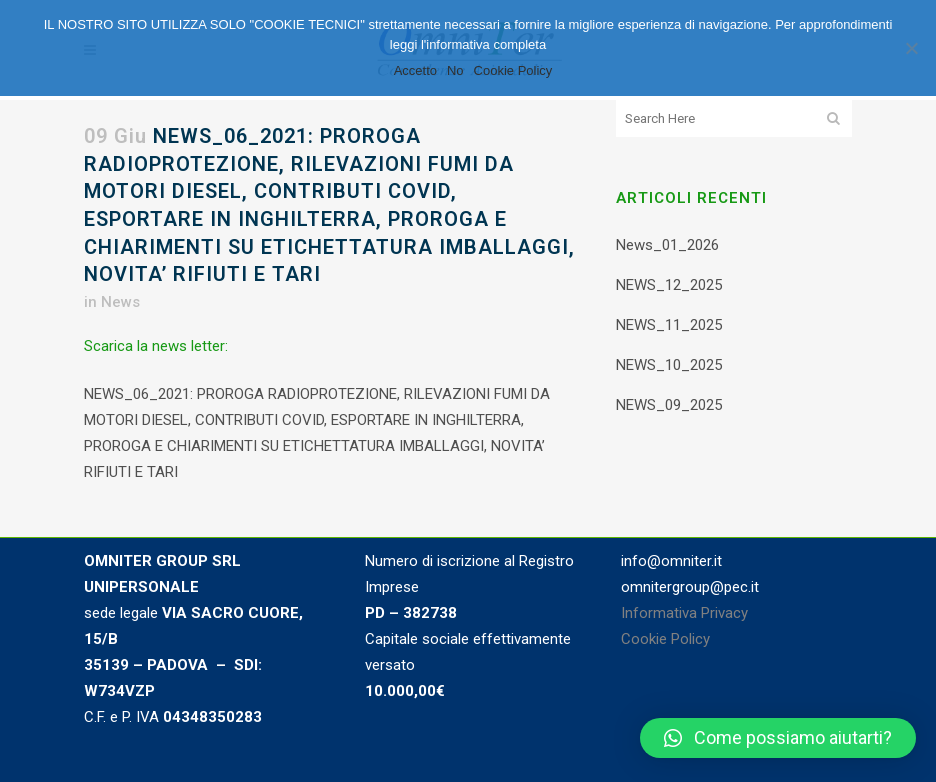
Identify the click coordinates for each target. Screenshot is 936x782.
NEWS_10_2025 (669, 365)
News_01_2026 (667, 245)
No (455, 70)
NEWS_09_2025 (669, 405)
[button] (778, 738)
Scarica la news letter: (156, 346)
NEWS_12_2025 (669, 285)
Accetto (415, 70)
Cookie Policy (665, 639)
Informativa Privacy (684, 613)
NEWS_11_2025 (669, 325)
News (120, 302)
